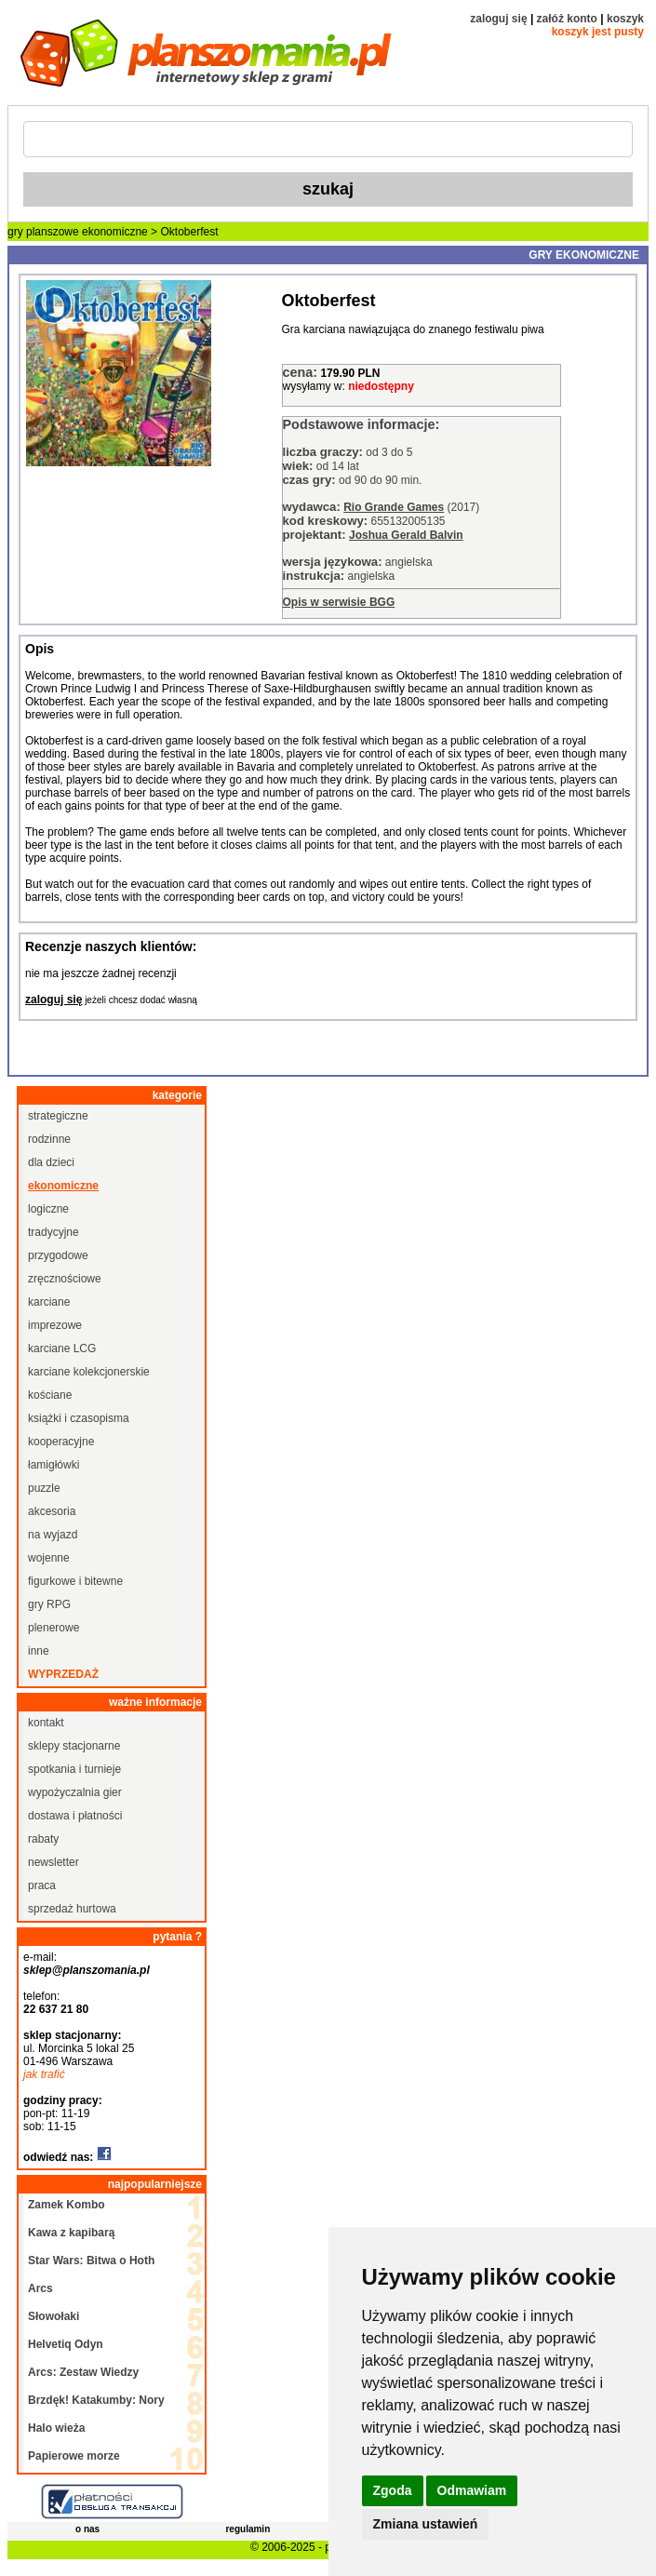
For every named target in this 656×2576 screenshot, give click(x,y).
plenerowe (53, 1627)
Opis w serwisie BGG (339, 602)
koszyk (625, 18)
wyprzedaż (63, 1674)
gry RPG (49, 1604)
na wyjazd (52, 1534)
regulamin (247, 2529)
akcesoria (51, 1511)
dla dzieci (51, 1162)
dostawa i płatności (75, 1815)
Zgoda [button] (392, 2490)
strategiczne (58, 1115)
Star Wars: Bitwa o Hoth (91, 2260)
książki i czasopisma (78, 1418)
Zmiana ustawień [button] (425, 2523)
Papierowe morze (74, 2455)
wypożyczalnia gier (75, 1792)
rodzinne (49, 1139)
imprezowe (55, 1325)
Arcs (40, 2288)
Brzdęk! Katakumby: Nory (96, 2400)
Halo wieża (56, 2428)
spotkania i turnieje (74, 1769)
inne (38, 1650)
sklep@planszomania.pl (86, 1970)
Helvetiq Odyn (65, 2344)
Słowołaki (53, 2316)
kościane (50, 1395)
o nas (87, 2529)
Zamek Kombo (66, 2204)
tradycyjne (53, 1232)
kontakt (46, 1722)
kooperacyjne (61, 1441)
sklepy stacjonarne (74, 1745)
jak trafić (44, 2074)
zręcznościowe (64, 1278)
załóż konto (567, 18)
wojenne (49, 1557)
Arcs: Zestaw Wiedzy (83, 2372)
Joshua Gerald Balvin (406, 535)
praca (42, 1885)
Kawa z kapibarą (71, 2232)
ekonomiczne (115, 231)
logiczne (48, 1208)
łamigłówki (53, 1464)
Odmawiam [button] (472, 2490)
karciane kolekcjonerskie (89, 1371)
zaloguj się (498, 18)
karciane (49, 1301)
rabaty (43, 1838)
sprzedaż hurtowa (72, 1908)
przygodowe (58, 1255)
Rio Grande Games (393, 507)
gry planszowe (43, 231)
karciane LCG (62, 1348)
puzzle (44, 1488)
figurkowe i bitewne (75, 1581)
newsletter (53, 1862)
